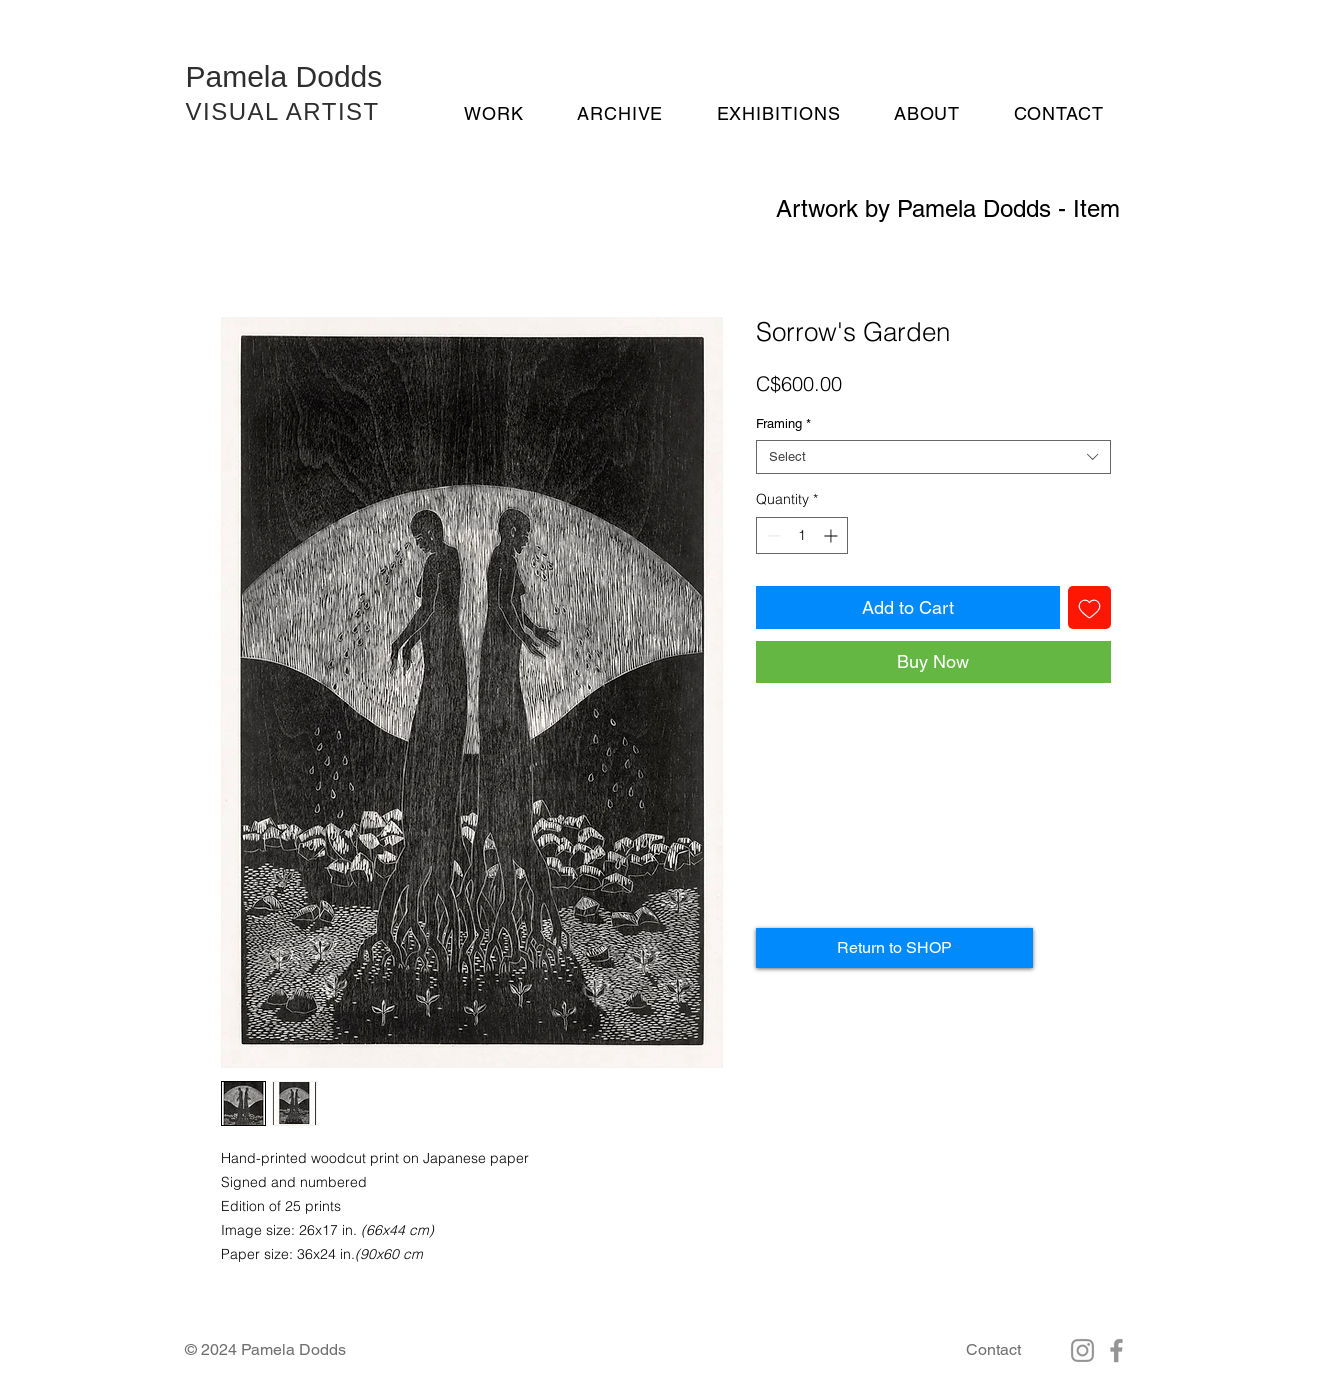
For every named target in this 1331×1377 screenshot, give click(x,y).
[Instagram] (1082, 1350)
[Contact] (993, 1350)
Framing (783, 423)
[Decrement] (771, 535)
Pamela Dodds (284, 76)
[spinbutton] (802, 535)
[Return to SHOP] (894, 948)
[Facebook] (1116, 1350)
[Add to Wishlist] (1089, 607)
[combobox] (933, 457)
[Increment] (832, 535)
